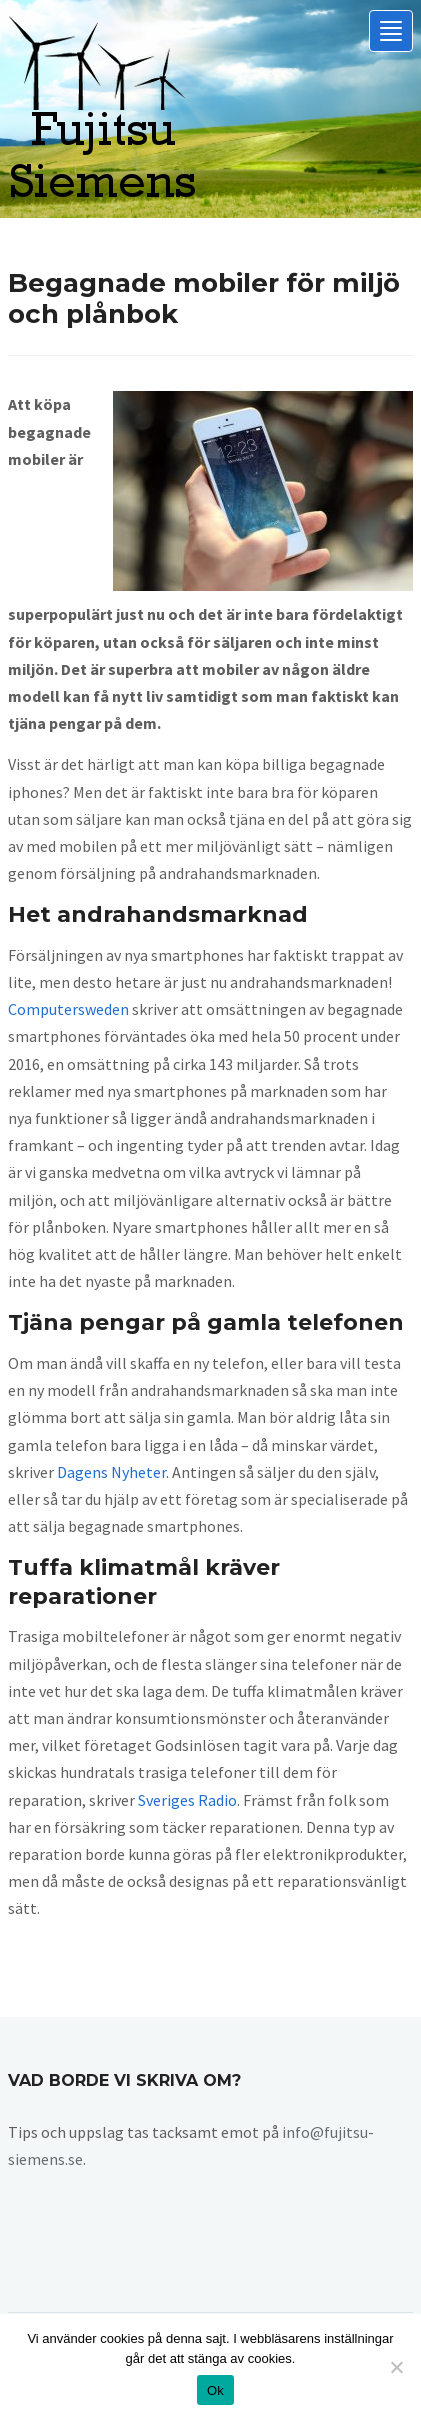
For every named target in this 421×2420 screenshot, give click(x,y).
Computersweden (68, 1009)
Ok (215, 2390)
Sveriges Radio (187, 1800)
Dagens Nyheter (111, 1472)
